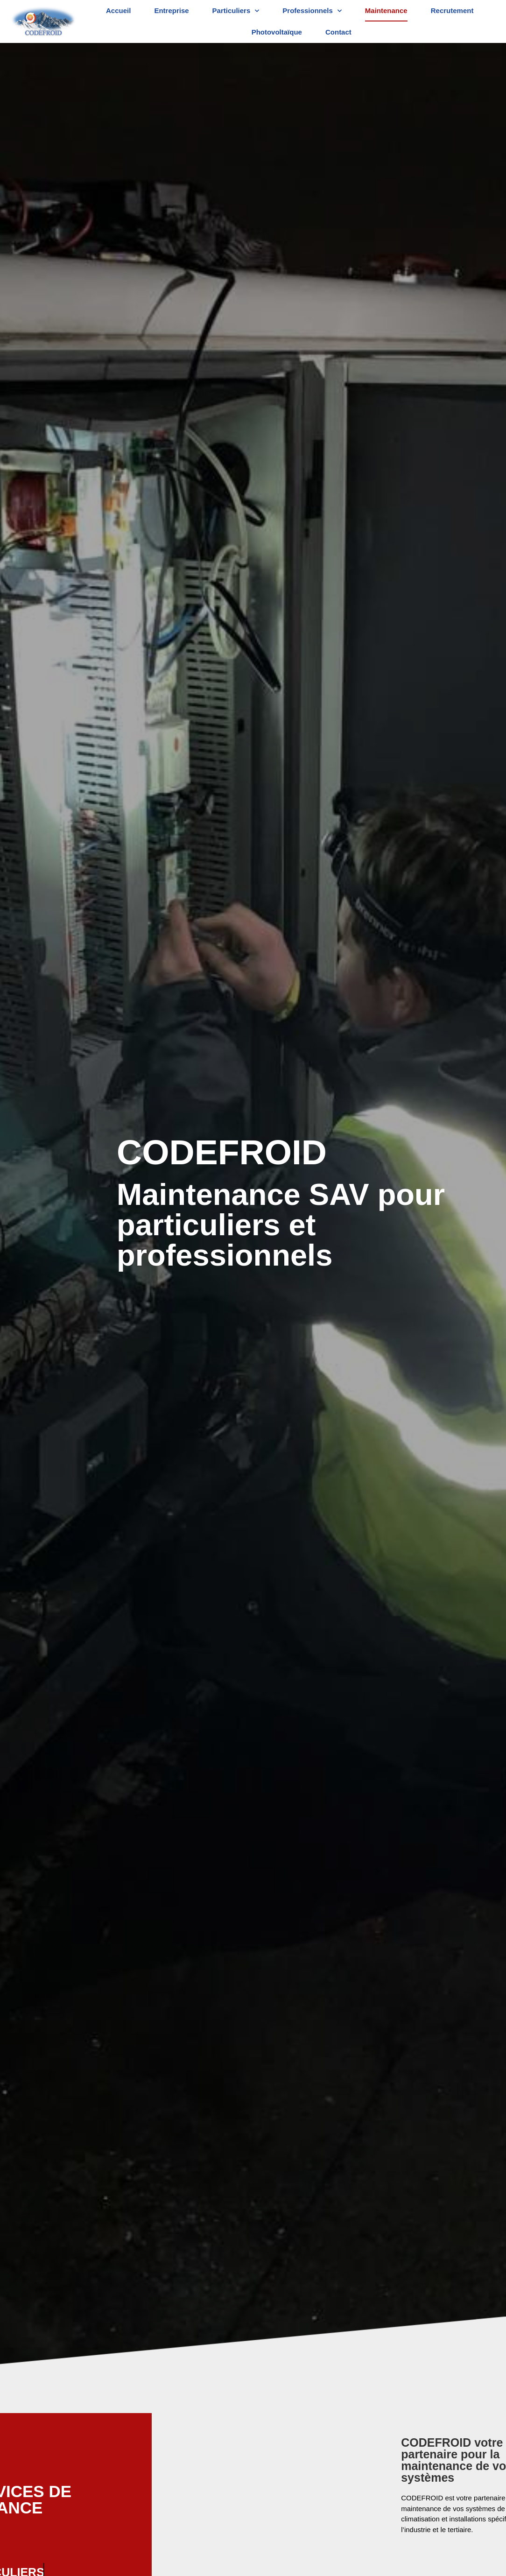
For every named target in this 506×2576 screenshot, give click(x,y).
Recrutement (452, 10)
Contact (338, 32)
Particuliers (236, 11)
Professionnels (312, 11)
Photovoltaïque (277, 32)
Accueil (118, 10)
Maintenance (386, 10)
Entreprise (171, 10)
